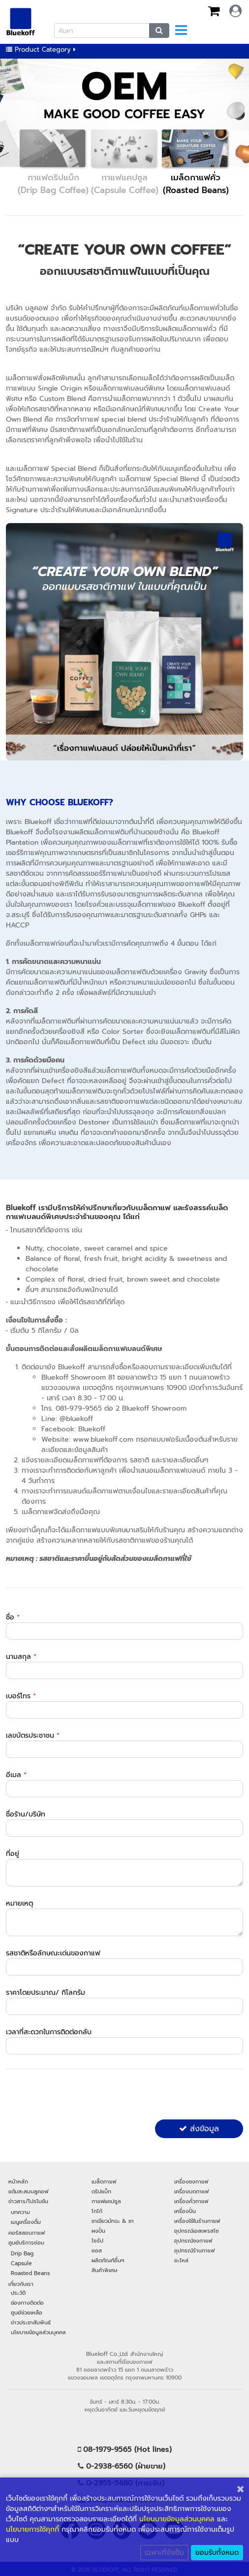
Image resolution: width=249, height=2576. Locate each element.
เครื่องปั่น (185, 2211)
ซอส (97, 2250)
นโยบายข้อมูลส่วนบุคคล (38, 2332)
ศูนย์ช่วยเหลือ (26, 2312)
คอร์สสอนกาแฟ (26, 2233)
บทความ (20, 2212)
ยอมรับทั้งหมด (217, 2552)
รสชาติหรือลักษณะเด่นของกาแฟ (53, 1953)
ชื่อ (13, 1617)
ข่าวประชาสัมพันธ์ (31, 2322)
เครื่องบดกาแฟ (191, 2191)
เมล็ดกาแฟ (104, 2181)
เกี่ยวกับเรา (20, 2284)
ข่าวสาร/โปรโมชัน (28, 2201)
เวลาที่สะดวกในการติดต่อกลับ (49, 2032)
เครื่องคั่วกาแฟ (191, 2201)
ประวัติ (18, 2293)
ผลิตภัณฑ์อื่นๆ (108, 2260)
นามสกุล (21, 1656)
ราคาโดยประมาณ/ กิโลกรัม (45, 1992)
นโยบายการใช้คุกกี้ (32, 2529)
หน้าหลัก (18, 2181)
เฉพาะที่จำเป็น (164, 2552)
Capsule (21, 2263)
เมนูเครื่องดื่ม (26, 2222)
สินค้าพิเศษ (104, 2270)
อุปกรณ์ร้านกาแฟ (194, 2250)
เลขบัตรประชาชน (33, 1735)
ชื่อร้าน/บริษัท (25, 1814)
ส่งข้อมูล (199, 2129)
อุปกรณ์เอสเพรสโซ (196, 2231)
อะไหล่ (181, 2260)
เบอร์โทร (21, 1696)
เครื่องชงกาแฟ (191, 2181)
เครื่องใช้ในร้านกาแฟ (197, 2221)
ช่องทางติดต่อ (27, 2303)
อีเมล (16, 1775)
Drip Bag (22, 2253)
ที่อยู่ (12, 1854)
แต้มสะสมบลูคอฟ (28, 2191)
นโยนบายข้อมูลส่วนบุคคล (177, 2519)
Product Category (41, 49)
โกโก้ (97, 2211)
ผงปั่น (98, 2231)
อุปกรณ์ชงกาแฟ (193, 2241)
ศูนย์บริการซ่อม (26, 2242)
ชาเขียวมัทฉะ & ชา (113, 2221)
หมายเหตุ (19, 1903)
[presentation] (81, 2096)
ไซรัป (97, 2241)
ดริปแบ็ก (101, 2191)
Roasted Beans (30, 2273)
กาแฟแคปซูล (106, 2201)
